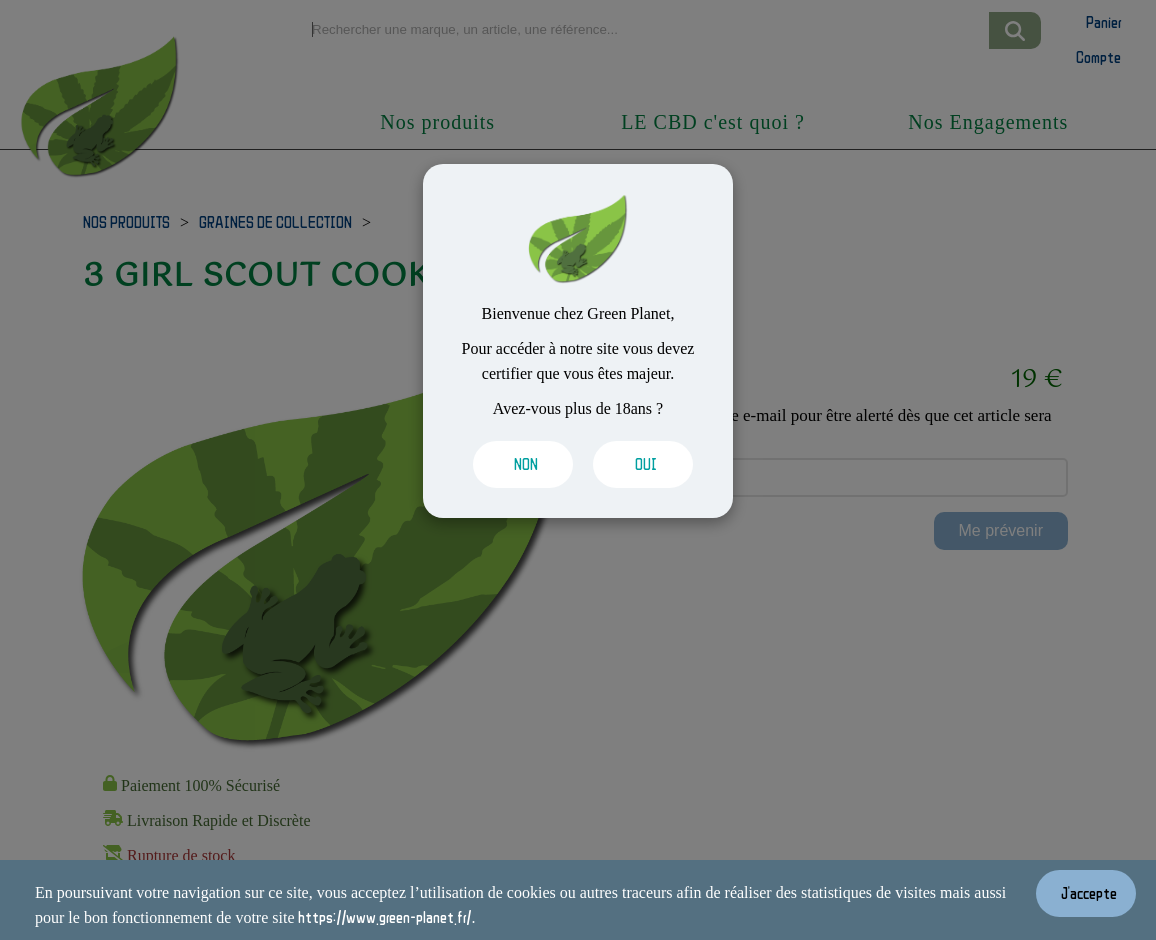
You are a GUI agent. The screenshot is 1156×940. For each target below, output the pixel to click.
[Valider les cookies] (518, 464)
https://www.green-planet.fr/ (384, 917)
